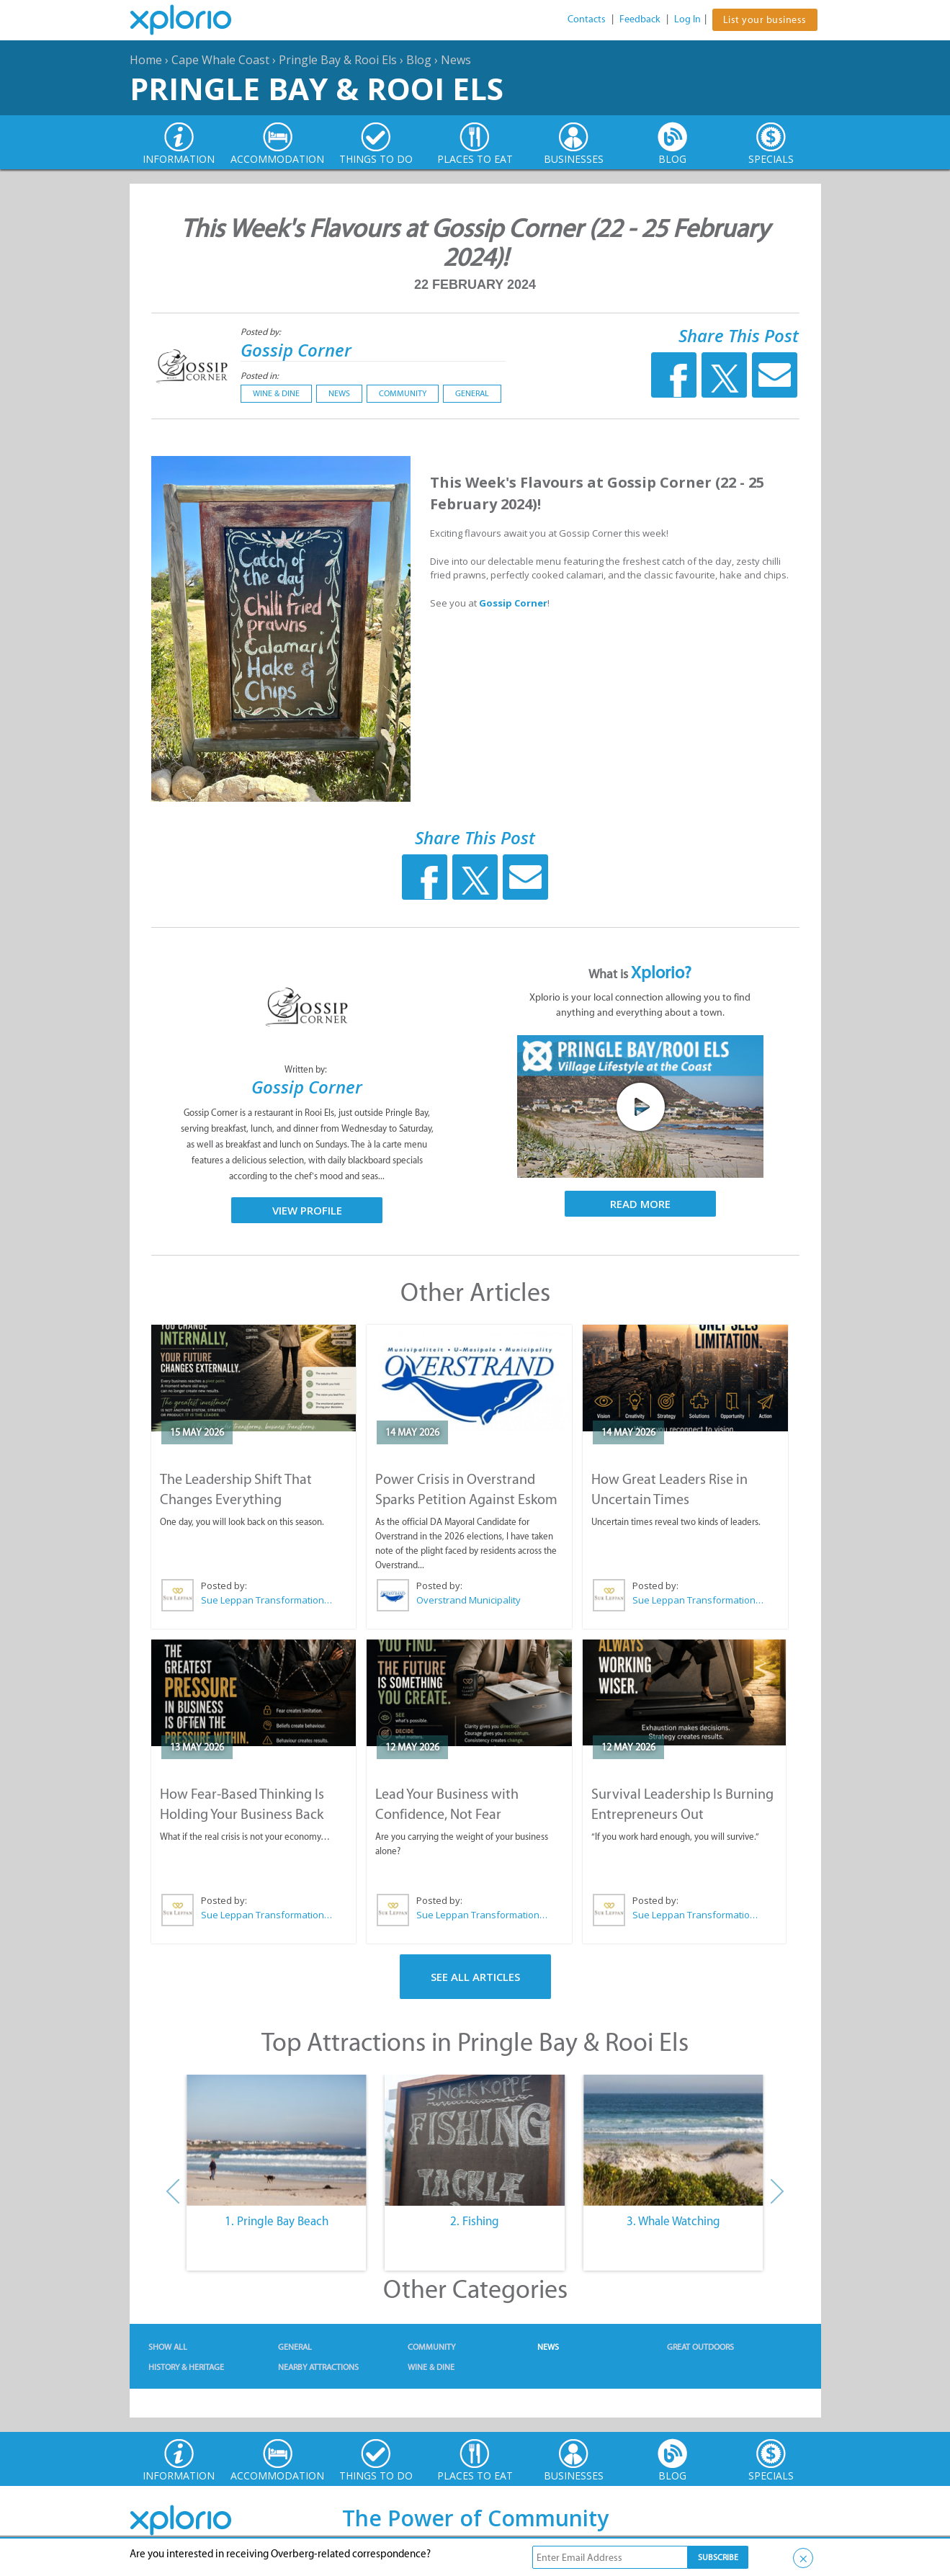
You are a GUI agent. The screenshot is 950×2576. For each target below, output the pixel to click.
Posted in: (260, 375)
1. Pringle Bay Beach (276, 2221)
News (456, 60)
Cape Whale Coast (220, 60)
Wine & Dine (276, 393)
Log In (687, 19)
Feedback (639, 19)
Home (146, 60)
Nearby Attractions (318, 2367)
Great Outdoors (700, 2347)
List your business (765, 20)
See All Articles (475, 1976)
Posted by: (262, 331)
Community (402, 393)
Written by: (306, 1069)
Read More (640, 1204)
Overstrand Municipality (468, 1599)
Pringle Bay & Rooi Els (338, 60)
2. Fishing (474, 2221)
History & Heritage (186, 2367)
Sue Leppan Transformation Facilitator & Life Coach (267, 1599)
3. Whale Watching (673, 2221)
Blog (418, 60)
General (472, 393)
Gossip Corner (296, 350)
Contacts (587, 19)
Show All (167, 2347)
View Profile (307, 1210)
